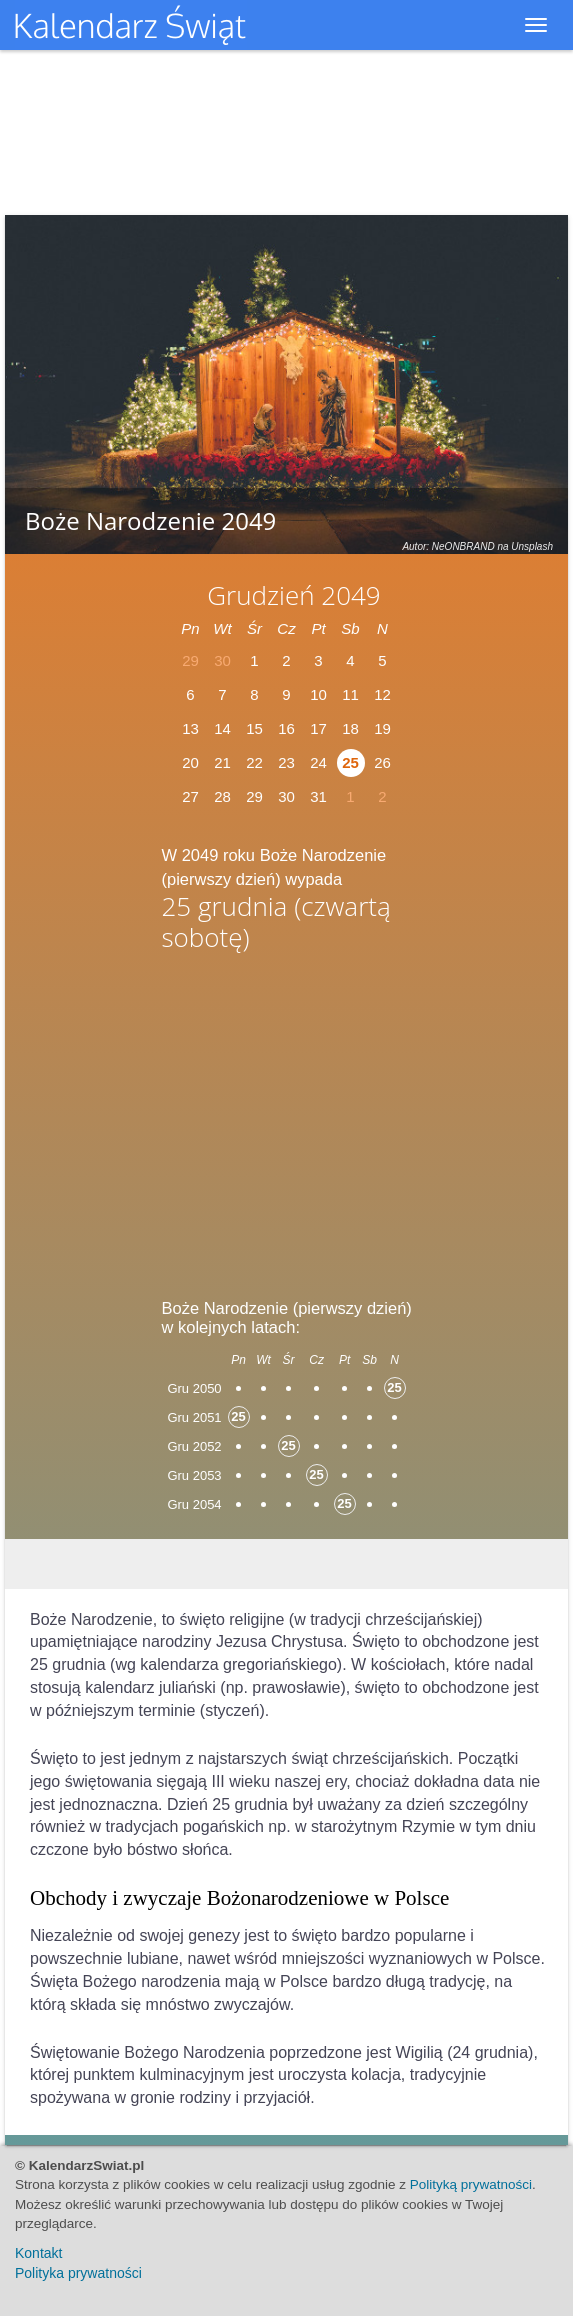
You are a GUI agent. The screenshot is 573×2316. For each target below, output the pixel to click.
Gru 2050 (194, 1388)
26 (382, 762)
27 (190, 796)
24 (318, 762)
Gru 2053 (194, 1475)
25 (350, 762)
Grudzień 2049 (293, 595)
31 (318, 796)
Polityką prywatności (471, 2184)
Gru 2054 (194, 1504)
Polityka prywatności (78, 2273)
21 (222, 762)
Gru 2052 (194, 1446)
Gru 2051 (194, 1417)
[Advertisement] (287, 1119)
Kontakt (38, 2253)
